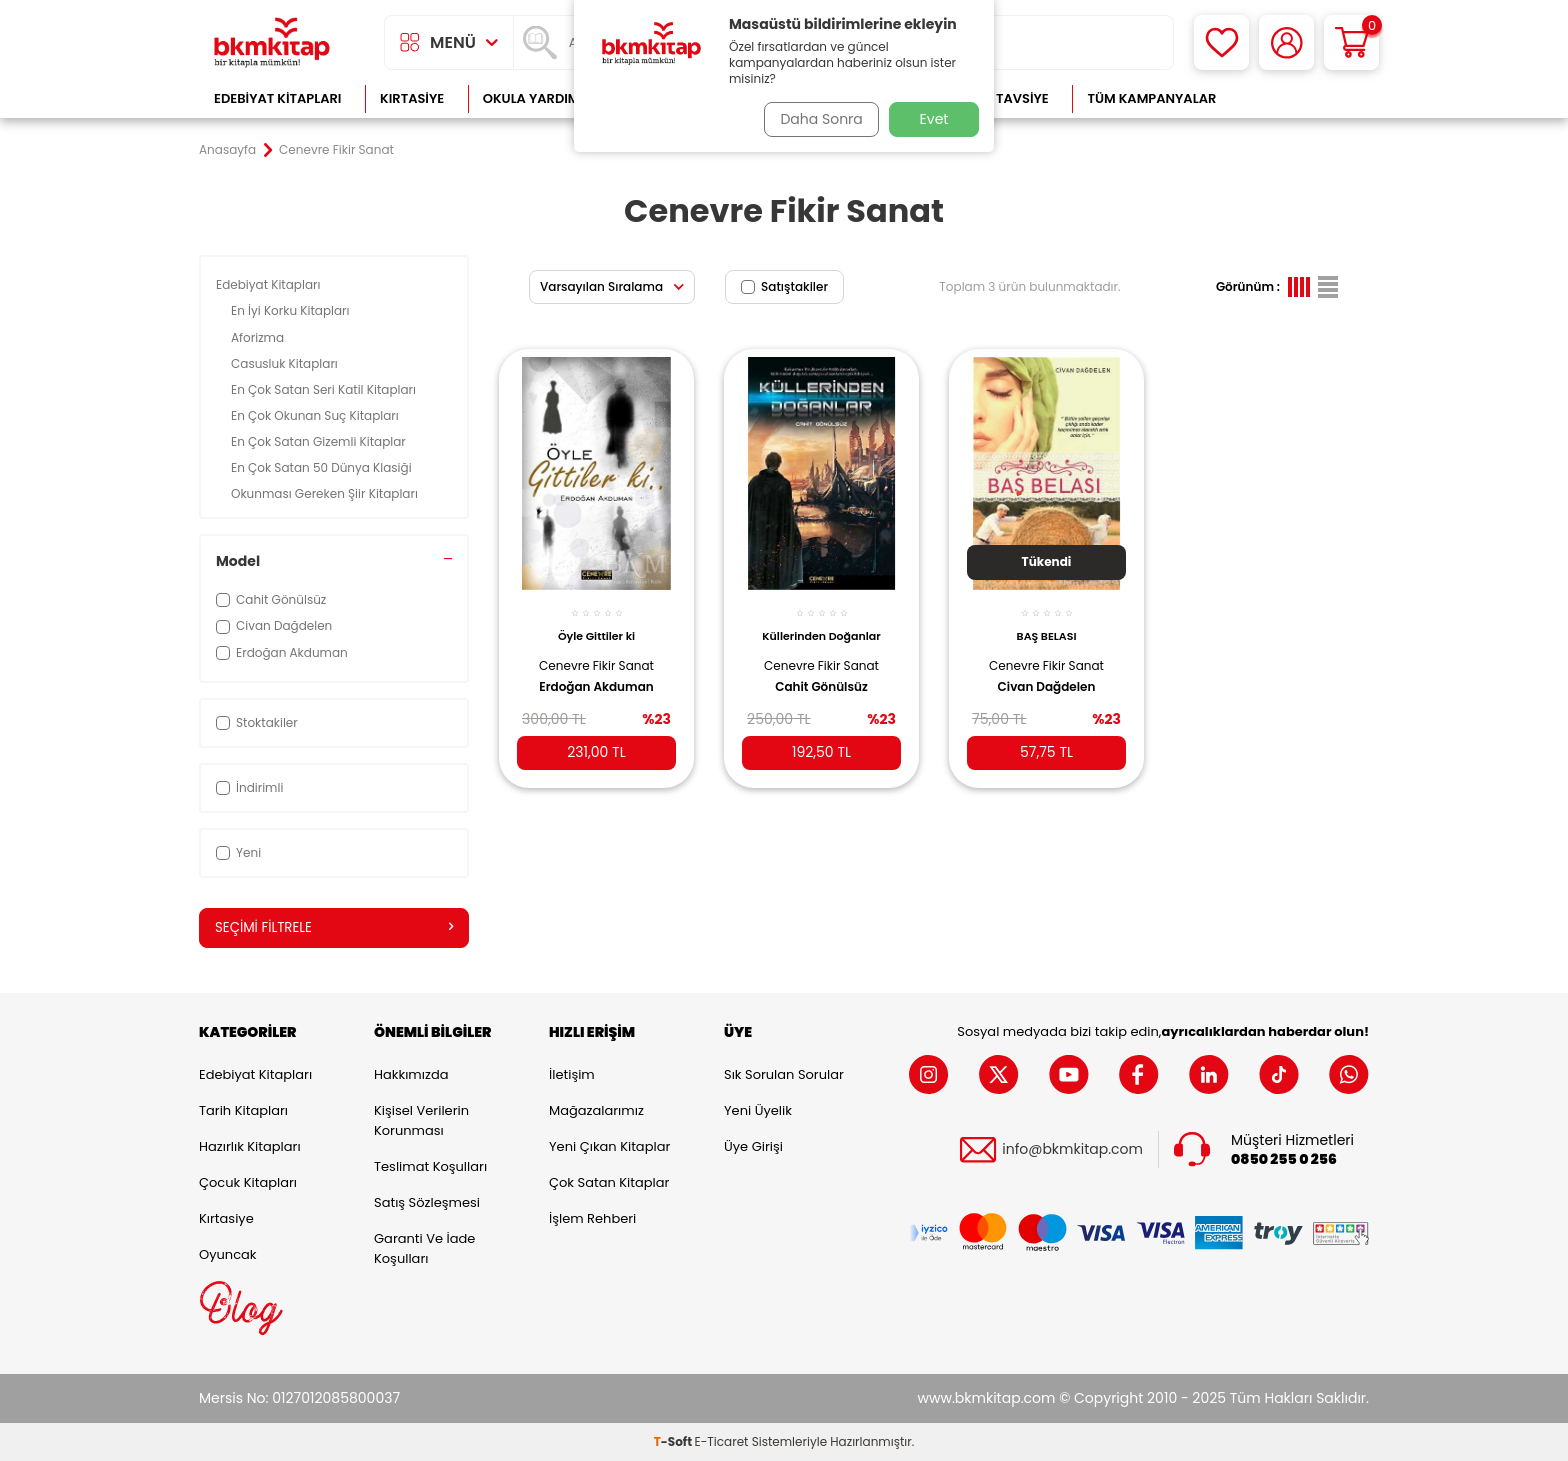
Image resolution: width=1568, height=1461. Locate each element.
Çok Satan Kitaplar (609, 1183)
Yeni (238, 852)
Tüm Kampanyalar (1151, 98)
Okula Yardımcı (538, 98)
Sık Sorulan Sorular (784, 1075)
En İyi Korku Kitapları (292, 310)
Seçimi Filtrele (334, 928)
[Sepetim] (1351, 42)
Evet (934, 119)
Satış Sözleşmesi (427, 1203)
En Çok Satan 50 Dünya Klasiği (323, 467)
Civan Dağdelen (1047, 676)
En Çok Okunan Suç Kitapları (316, 415)
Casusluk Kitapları (286, 363)
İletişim (572, 1075)
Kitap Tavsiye (1002, 98)
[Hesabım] (1286, 42)
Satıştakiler (784, 286)
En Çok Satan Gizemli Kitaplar (320, 441)
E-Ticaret (722, 1441)
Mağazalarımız (596, 1111)
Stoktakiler (257, 722)
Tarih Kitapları (243, 1111)
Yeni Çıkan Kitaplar (609, 1147)
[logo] (272, 42)
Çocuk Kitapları (248, 1183)
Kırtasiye (412, 98)
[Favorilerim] (1221, 42)
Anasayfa (227, 150)
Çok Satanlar (1304, 98)
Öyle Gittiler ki (596, 625)
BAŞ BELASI (1047, 625)
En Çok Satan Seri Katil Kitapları (325, 389)
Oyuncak (228, 1255)
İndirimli (249, 787)
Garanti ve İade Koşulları (424, 1249)
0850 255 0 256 (1284, 1159)
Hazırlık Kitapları (250, 1147)
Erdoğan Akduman (596, 676)
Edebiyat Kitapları (277, 98)
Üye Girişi (753, 1147)
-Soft (674, 1441)
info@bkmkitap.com (1072, 1150)
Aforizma (259, 337)
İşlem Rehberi (592, 1219)
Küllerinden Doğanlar (821, 625)
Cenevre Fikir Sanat (596, 654)
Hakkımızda (411, 1075)
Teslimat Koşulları (430, 1167)
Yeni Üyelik (758, 1111)
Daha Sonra (817, 119)
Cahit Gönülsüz (821, 676)
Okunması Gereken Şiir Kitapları (326, 493)
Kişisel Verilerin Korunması (421, 1121)
